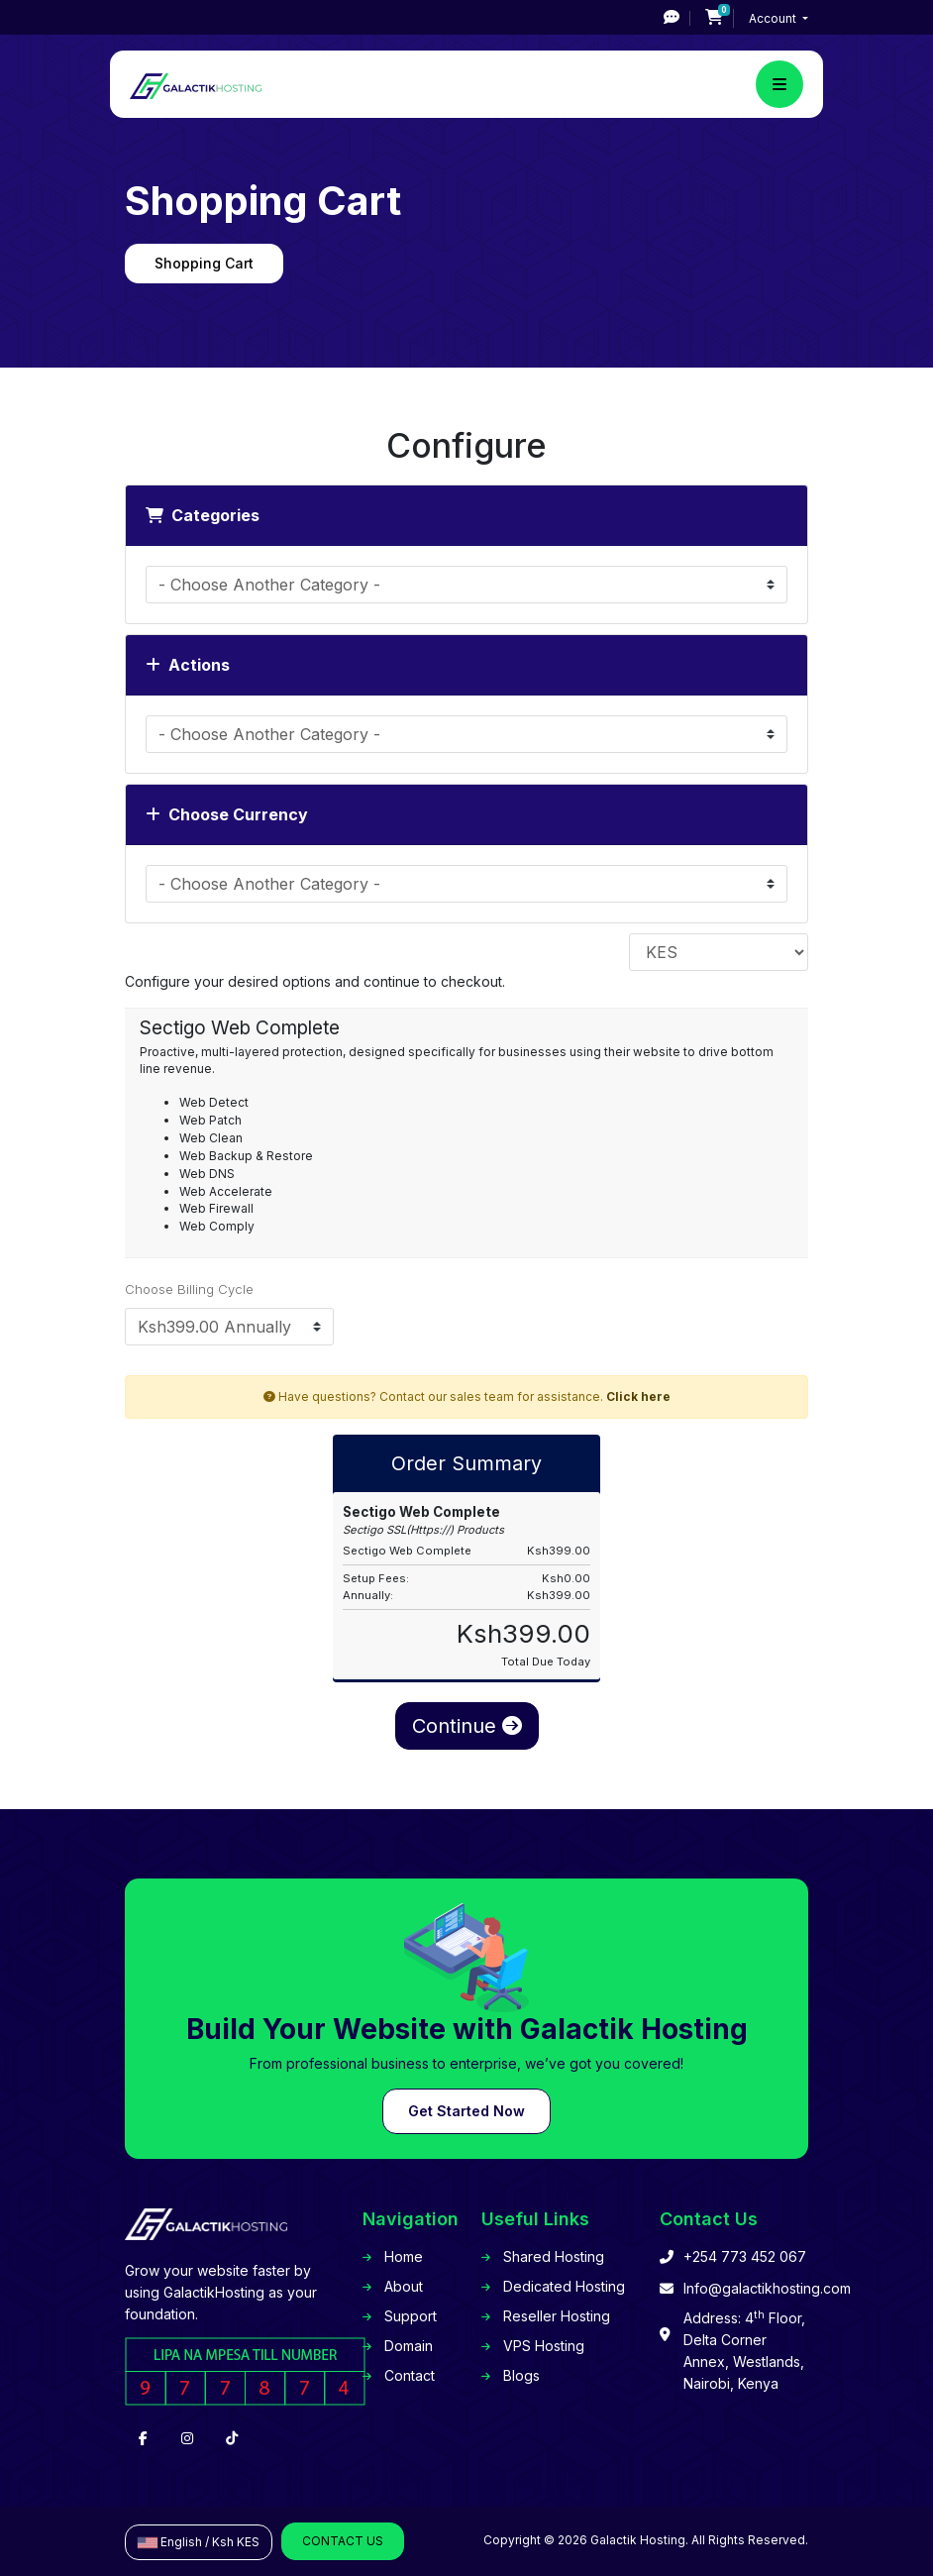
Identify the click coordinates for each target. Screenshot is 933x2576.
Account (774, 18)
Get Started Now (466, 2110)
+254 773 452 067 (744, 2256)
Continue (467, 1726)
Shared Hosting (553, 2256)
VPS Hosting (543, 2345)
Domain (408, 2345)
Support (410, 2316)
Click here (638, 1396)
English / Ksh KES (198, 2541)
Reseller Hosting (556, 2316)
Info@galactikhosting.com (767, 2288)
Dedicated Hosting (564, 2286)
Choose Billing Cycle (189, 1289)
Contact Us (342, 2540)
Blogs (521, 2375)
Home (403, 2256)
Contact (409, 2375)
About (403, 2286)
